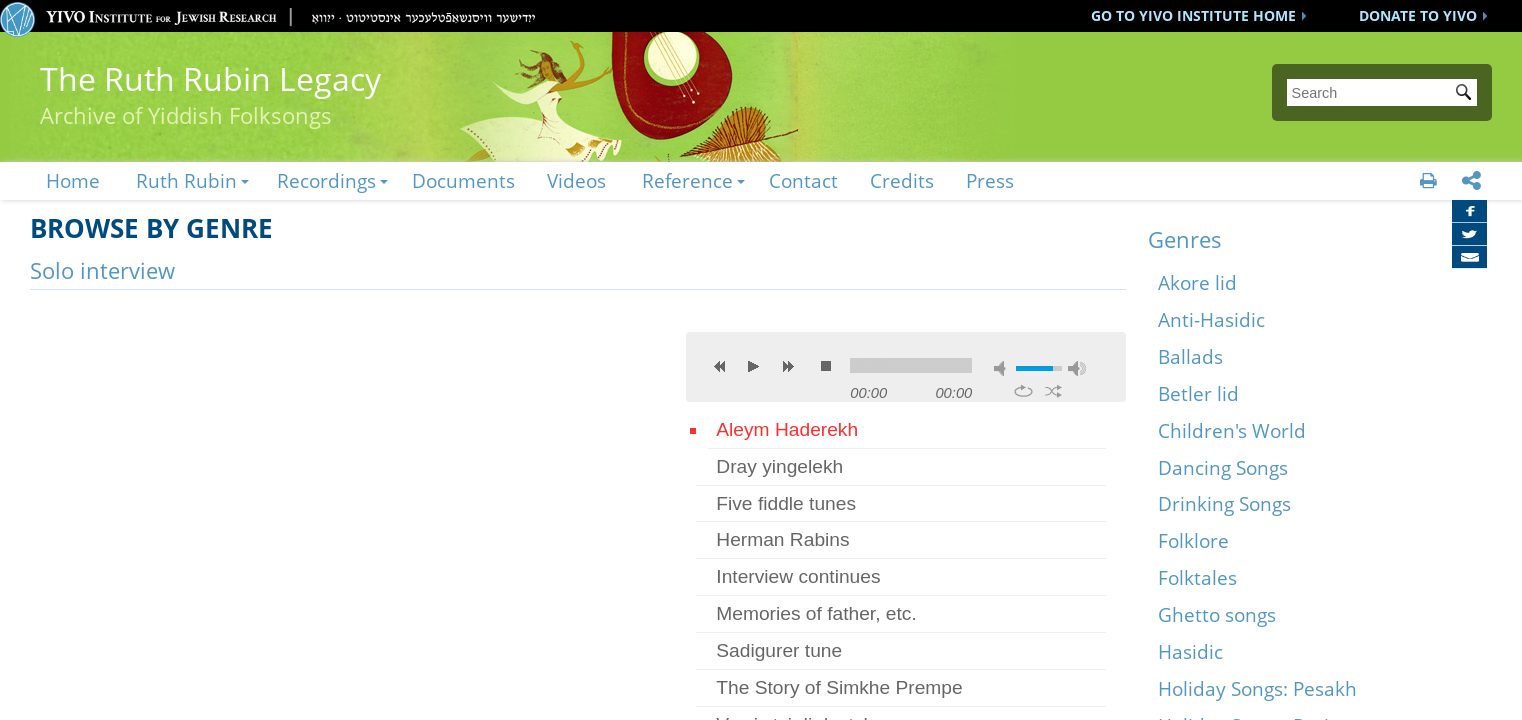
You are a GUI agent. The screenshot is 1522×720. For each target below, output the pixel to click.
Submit (1467, 94)
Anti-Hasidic (1211, 319)
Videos (576, 180)
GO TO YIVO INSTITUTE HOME (1193, 15)
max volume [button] (1077, 368)
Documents (463, 180)
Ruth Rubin (186, 180)
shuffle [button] (1053, 391)
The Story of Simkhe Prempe (839, 687)
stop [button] (826, 366)
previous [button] (720, 366)
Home (73, 180)
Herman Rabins (782, 539)
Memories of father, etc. (816, 613)
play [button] (754, 366)
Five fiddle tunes (786, 503)
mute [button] (1003, 368)
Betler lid (1198, 393)
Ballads (1190, 356)
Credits (902, 180)
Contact (803, 180)
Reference (687, 180)
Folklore (1193, 540)
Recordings (326, 180)
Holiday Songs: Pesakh (1257, 688)
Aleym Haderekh (787, 429)
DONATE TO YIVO (1418, 15)
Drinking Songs (1224, 503)
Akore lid (1197, 282)
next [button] (788, 366)
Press (990, 180)
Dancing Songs (1223, 467)
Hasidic (1190, 651)
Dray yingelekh (779, 466)
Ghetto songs (1217, 614)
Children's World (1232, 430)
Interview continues (798, 576)
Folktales (1197, 577)
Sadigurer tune (779, 650)
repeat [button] (1023, 391)
